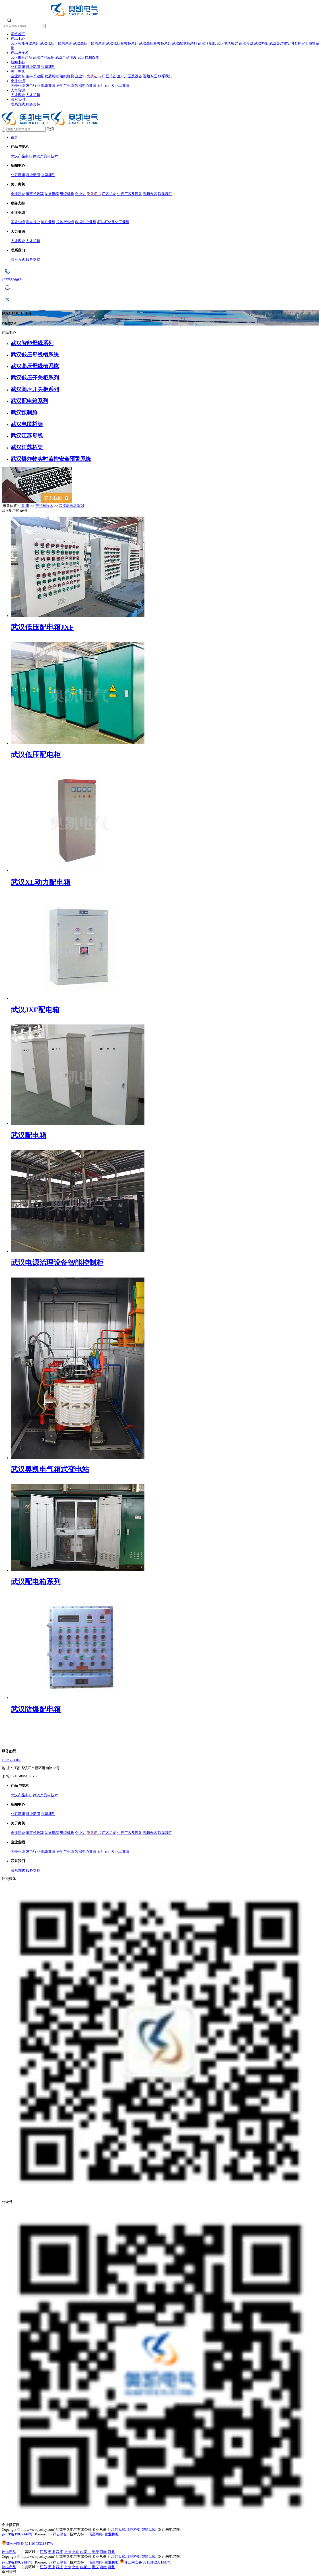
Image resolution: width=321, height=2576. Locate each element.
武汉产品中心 (21, 156)
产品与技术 (20, 53)
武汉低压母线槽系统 (56, 43)
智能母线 (148, 2529)
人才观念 (18, 95)
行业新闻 (33, 67)
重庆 (95, 2552)
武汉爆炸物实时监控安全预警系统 (51, 459)
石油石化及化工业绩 (113, 85)
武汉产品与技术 (45, 156)
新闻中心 (18, 62)
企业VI (80, 76)
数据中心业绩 (85, 85)
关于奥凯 (18, 71)
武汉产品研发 (66, 57)
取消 (50, 129)
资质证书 (94, 76)
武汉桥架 (261, 43)
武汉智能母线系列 (25, 43)
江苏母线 (118, 2529)
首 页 (25, 506)
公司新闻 (18, 67)
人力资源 (18, 90)
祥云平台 (60, 2534)
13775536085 (11, 1760)
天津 (51, 2552)
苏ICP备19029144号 (17, 2534)
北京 (75, 2552)
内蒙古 (85, 2552)
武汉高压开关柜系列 (155, 43)
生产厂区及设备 (129, 76)
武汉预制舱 (207, 43)
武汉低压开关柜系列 (122, 43)
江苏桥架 (133, 2529)
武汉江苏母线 (27, 436)
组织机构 (67, 76)
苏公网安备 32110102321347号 (27, 2543)
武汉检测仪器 (88, 57)
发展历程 (52, 76)
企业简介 (18, 76)
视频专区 (150, 76)
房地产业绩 (65, 85)
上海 (67, 2552)
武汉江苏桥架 (27, 447)
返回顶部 (9, 2572)
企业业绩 (18, 81)
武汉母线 (246, 43)
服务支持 (33, 104)
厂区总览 (109, 76)
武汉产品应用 (43, 57)
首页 (14, 137)
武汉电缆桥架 (227, 43)
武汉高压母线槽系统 (89, 43)
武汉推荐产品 (21, 57)
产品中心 (18, 39)
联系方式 (18, 104)
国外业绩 (18, 85)
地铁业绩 (48, 85)
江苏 (43, 2552)
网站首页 (18, 34)
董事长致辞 (35, 76)
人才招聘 (33, 95)
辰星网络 (95, 2534)
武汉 (59, 2552)
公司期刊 (48, 67)
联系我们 (165, 76)
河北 (111, 2552)
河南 (103, 2552)
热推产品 (9, 2552)
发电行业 (33, 85)
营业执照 (112, 2534)
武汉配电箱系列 (184, 43)
